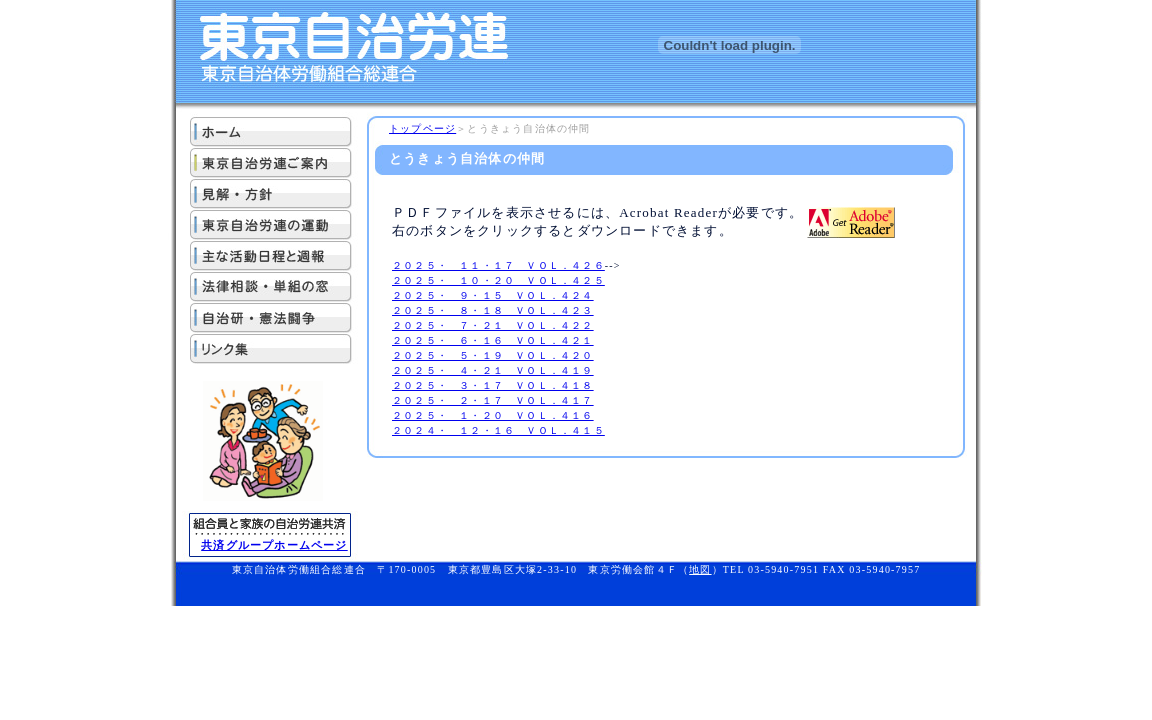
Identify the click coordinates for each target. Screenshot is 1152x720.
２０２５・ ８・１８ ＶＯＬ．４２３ (493, 310)
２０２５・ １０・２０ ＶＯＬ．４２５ (498, 280)
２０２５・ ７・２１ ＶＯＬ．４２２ (493, 325)
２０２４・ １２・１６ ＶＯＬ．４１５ (498, 430)
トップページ (422, 128)
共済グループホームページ (274, 545)
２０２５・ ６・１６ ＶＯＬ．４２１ (493, 340)
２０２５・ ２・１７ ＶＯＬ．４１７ (493, 400)
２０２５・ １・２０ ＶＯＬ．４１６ (493, 415)
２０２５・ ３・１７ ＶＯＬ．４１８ (493, 385)
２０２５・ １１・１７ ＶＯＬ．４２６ (498, 265)
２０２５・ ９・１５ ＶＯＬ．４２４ (493, 295)
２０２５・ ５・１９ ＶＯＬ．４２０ (493, 355)
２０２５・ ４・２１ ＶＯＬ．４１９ (493, 370)
